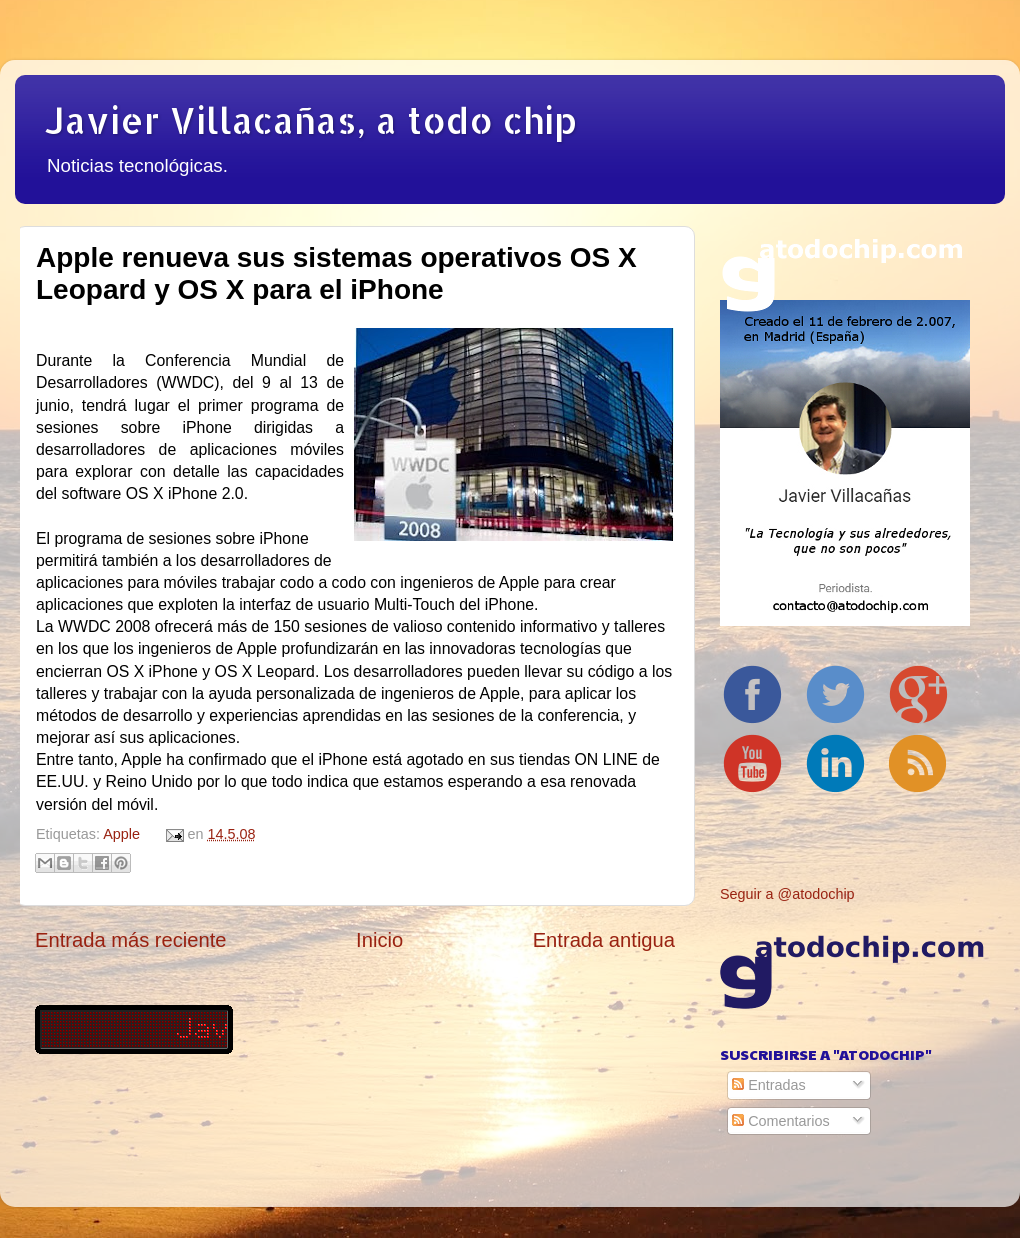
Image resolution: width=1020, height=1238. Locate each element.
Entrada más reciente (131, 940)
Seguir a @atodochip (787, 894)
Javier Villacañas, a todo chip (311, 120)
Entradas (769, 1085)
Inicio (379, 940)
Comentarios (781, 1121)
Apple (121, 834)
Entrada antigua (604, 940)
